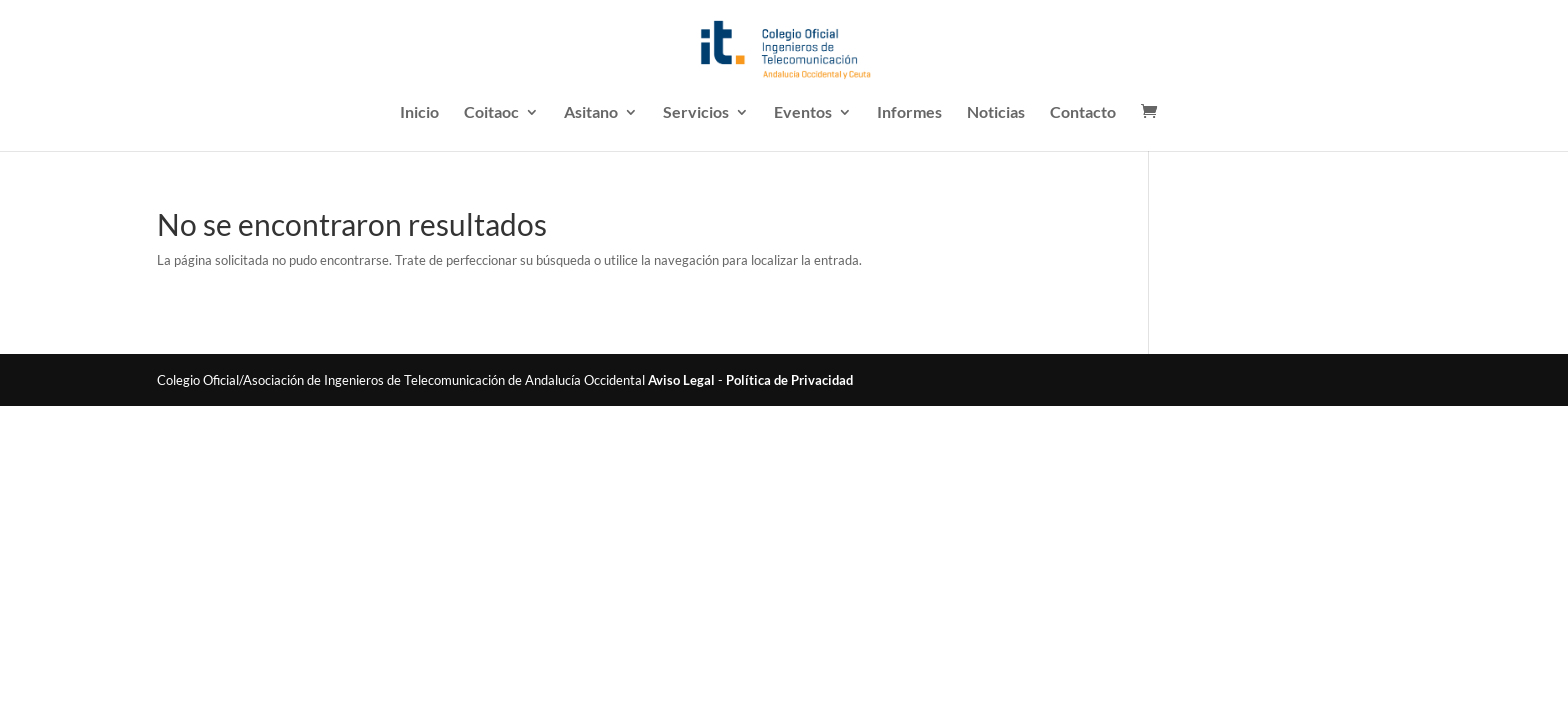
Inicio (419, 113)
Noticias (996, 113)
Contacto (1083, 113)
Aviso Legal (681, 380)
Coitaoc (491, 113)
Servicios (696, 113)
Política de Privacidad (789, 380)
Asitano (591, 113)
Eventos (803, 113)
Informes (909, 113)
